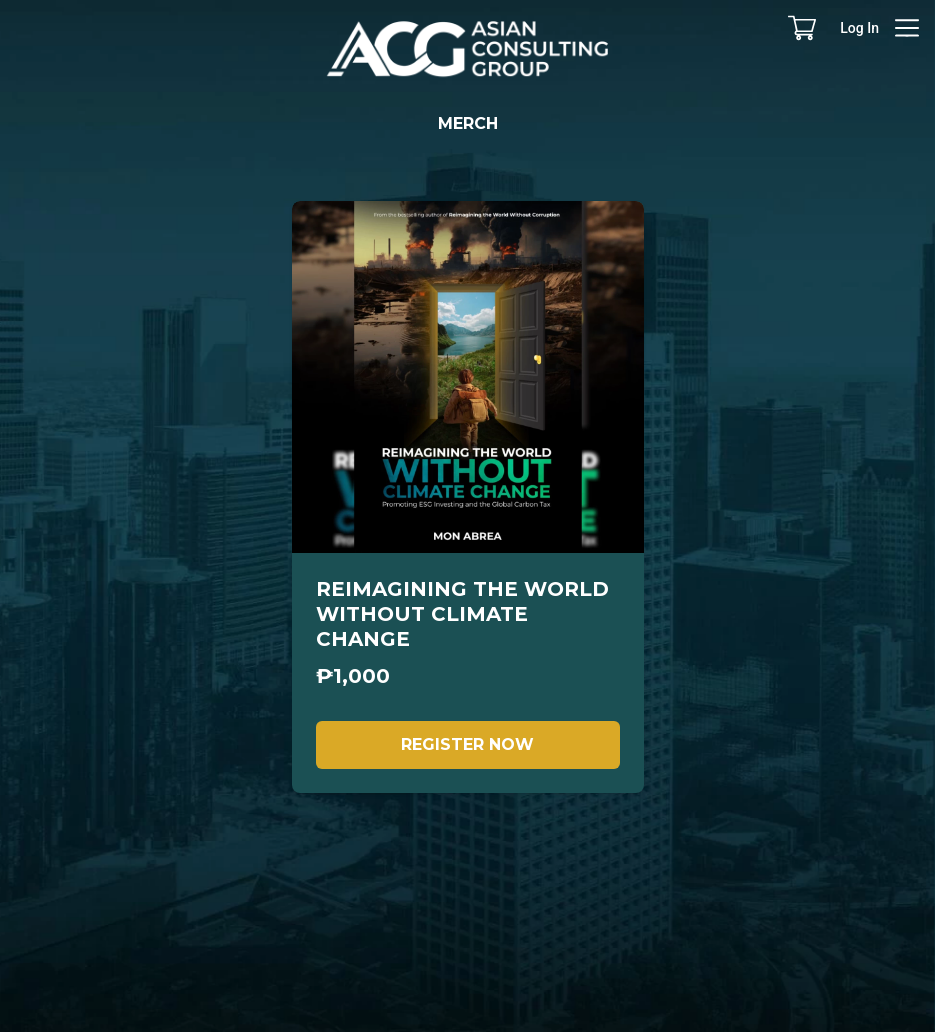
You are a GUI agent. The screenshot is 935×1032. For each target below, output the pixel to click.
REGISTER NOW (467, 744)
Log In (859, 28)
